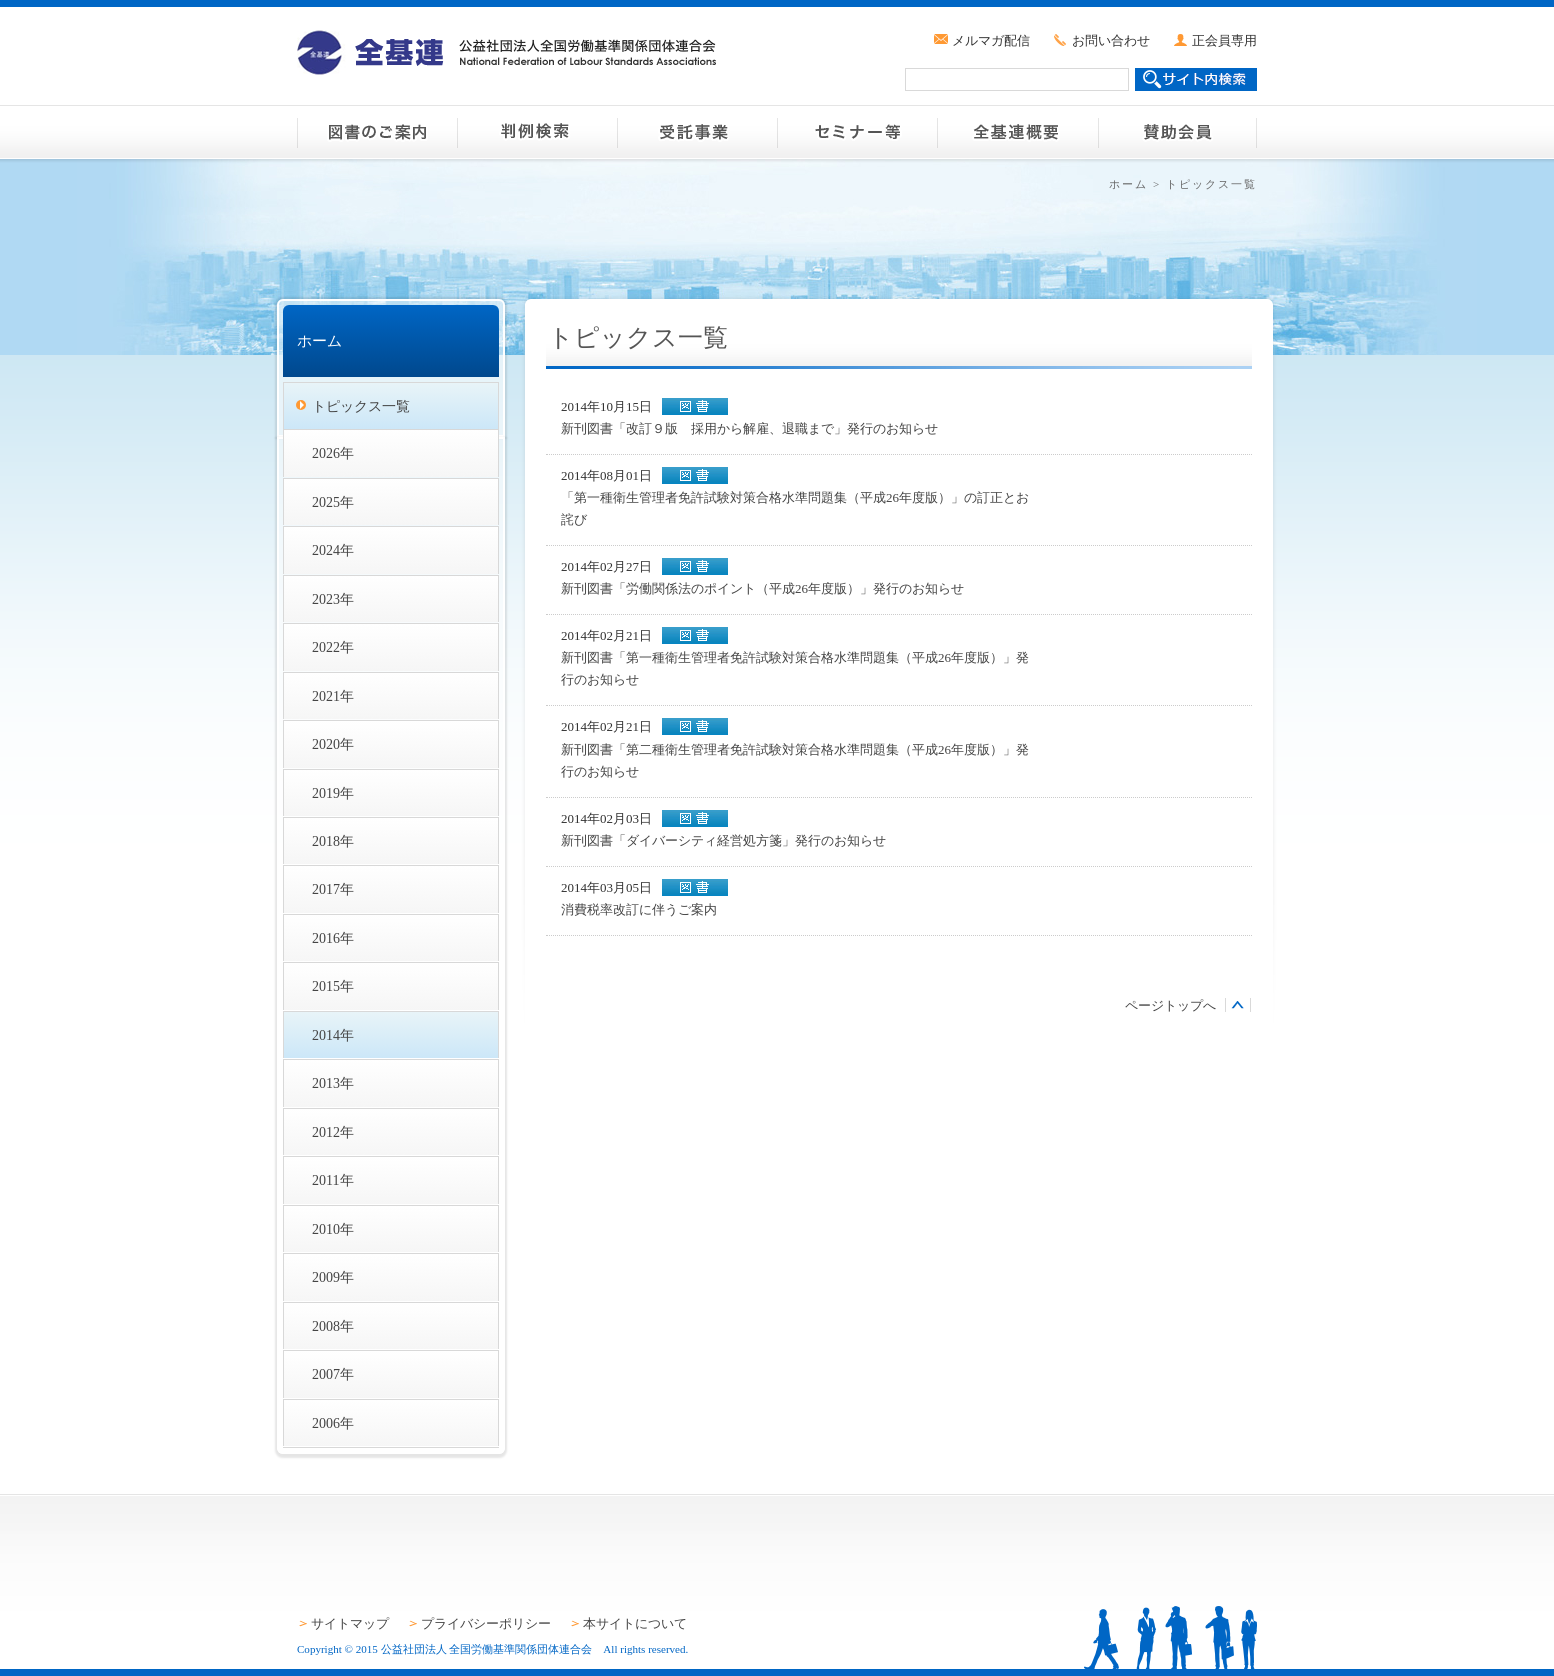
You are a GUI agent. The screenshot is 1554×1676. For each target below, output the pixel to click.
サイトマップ (350, 1623)
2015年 (333, 986)
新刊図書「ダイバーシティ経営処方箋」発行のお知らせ (723, 840)
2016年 (333, 938)
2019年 (333, 793)
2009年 (333, 1277)
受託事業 (697, 132)
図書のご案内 (377, 132)
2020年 (333, 744)
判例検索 (537, 132)
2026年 (333, 453)
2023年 (333, 599)
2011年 (333, 1180)
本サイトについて (635, 1623)
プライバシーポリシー (486, 1623)
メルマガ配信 (991, 40)
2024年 (333, 550)
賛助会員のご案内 (1177, 132)
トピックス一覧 (361, 406)
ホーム (1128, 184)
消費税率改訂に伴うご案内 (639, 909)
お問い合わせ (1111, 40)
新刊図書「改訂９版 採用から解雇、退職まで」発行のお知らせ (749, 428)
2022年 (333, 647)
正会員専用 (1224, 40)
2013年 (333, 1083)
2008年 (333, 1326)
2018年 (333, 841)
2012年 (333, 1132)
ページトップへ (1170, 1005)
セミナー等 (857, 132)
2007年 (333, 1374)
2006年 (333, 1423)
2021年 (333, 696)
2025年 (333, 502)
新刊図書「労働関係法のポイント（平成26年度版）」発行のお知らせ (762, 588)
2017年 (333, 889)
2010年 (333, 1229)
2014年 (333, 1035)
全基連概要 (1017, 132)
